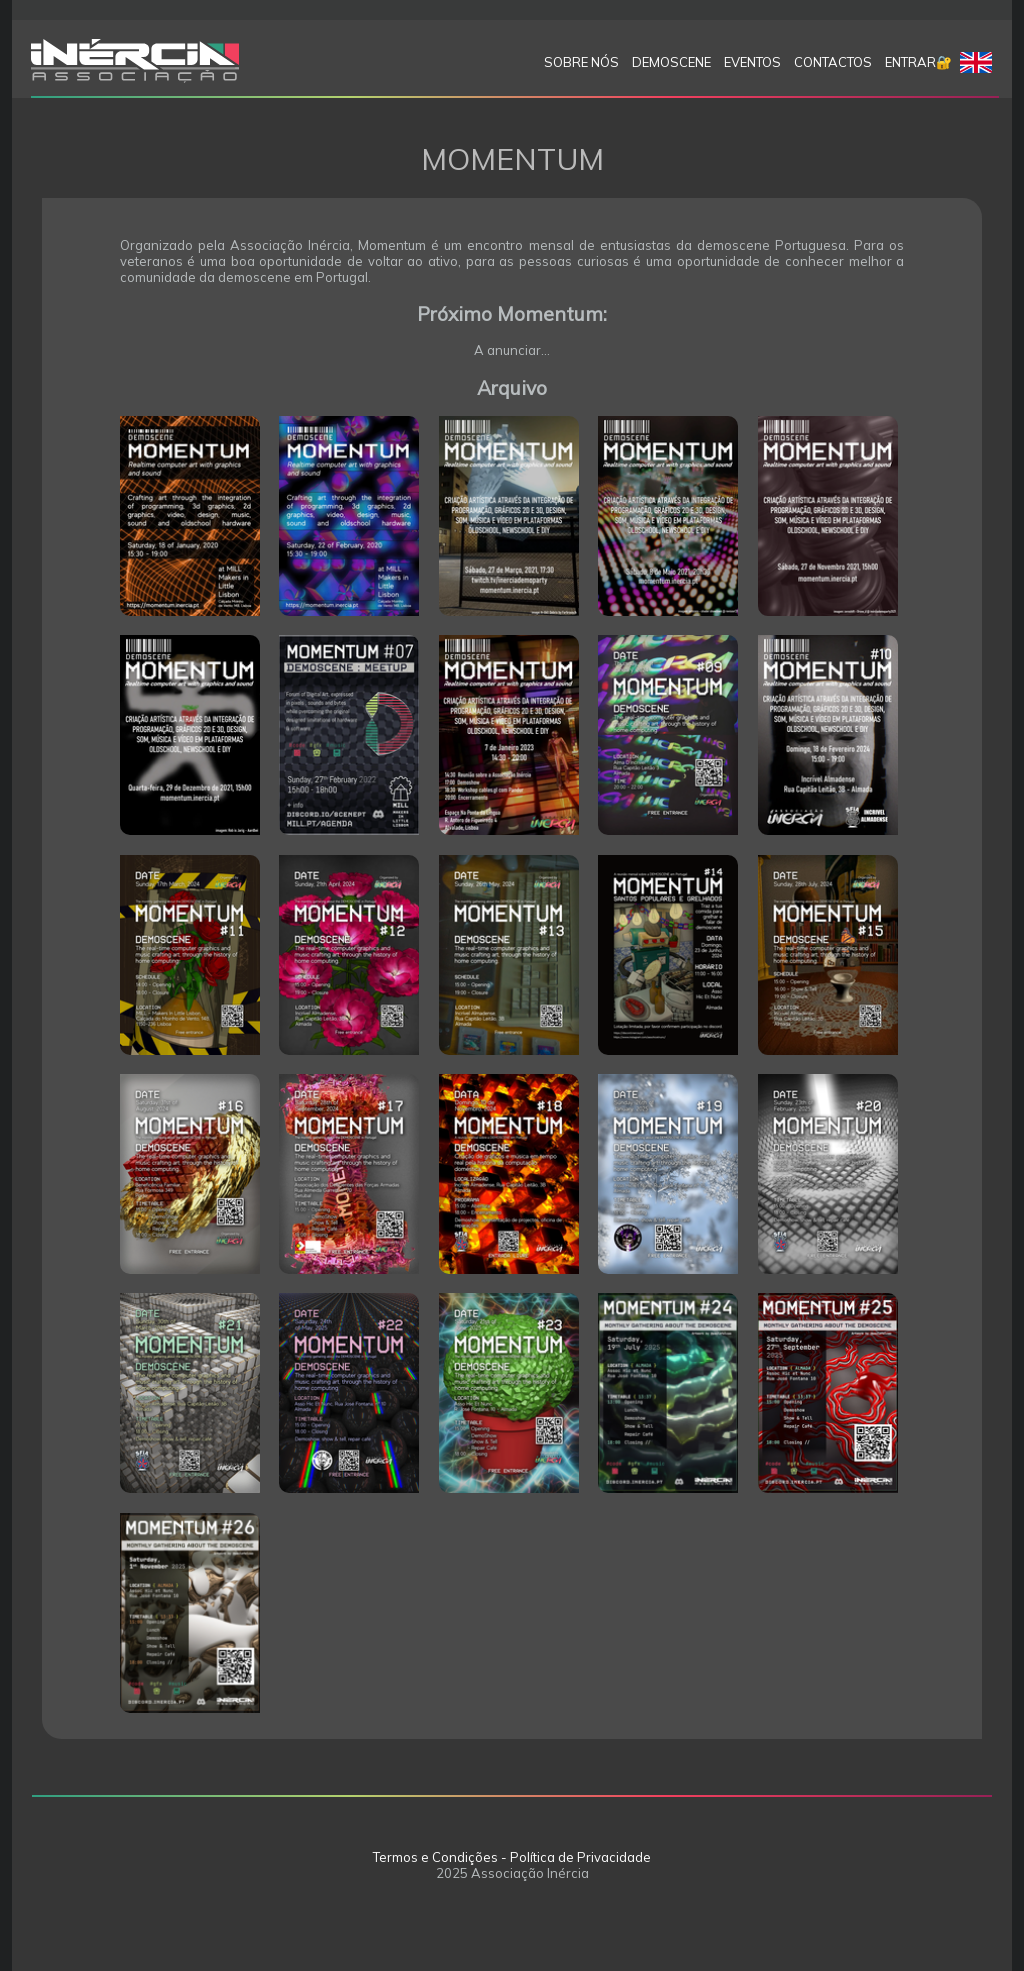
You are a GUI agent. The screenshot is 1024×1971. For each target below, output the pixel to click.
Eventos (752, 62)
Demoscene (671, 62)
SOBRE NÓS (581, 62)
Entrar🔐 (918, 62)
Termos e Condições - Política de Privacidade (512, 1857)
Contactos (833, 62)
